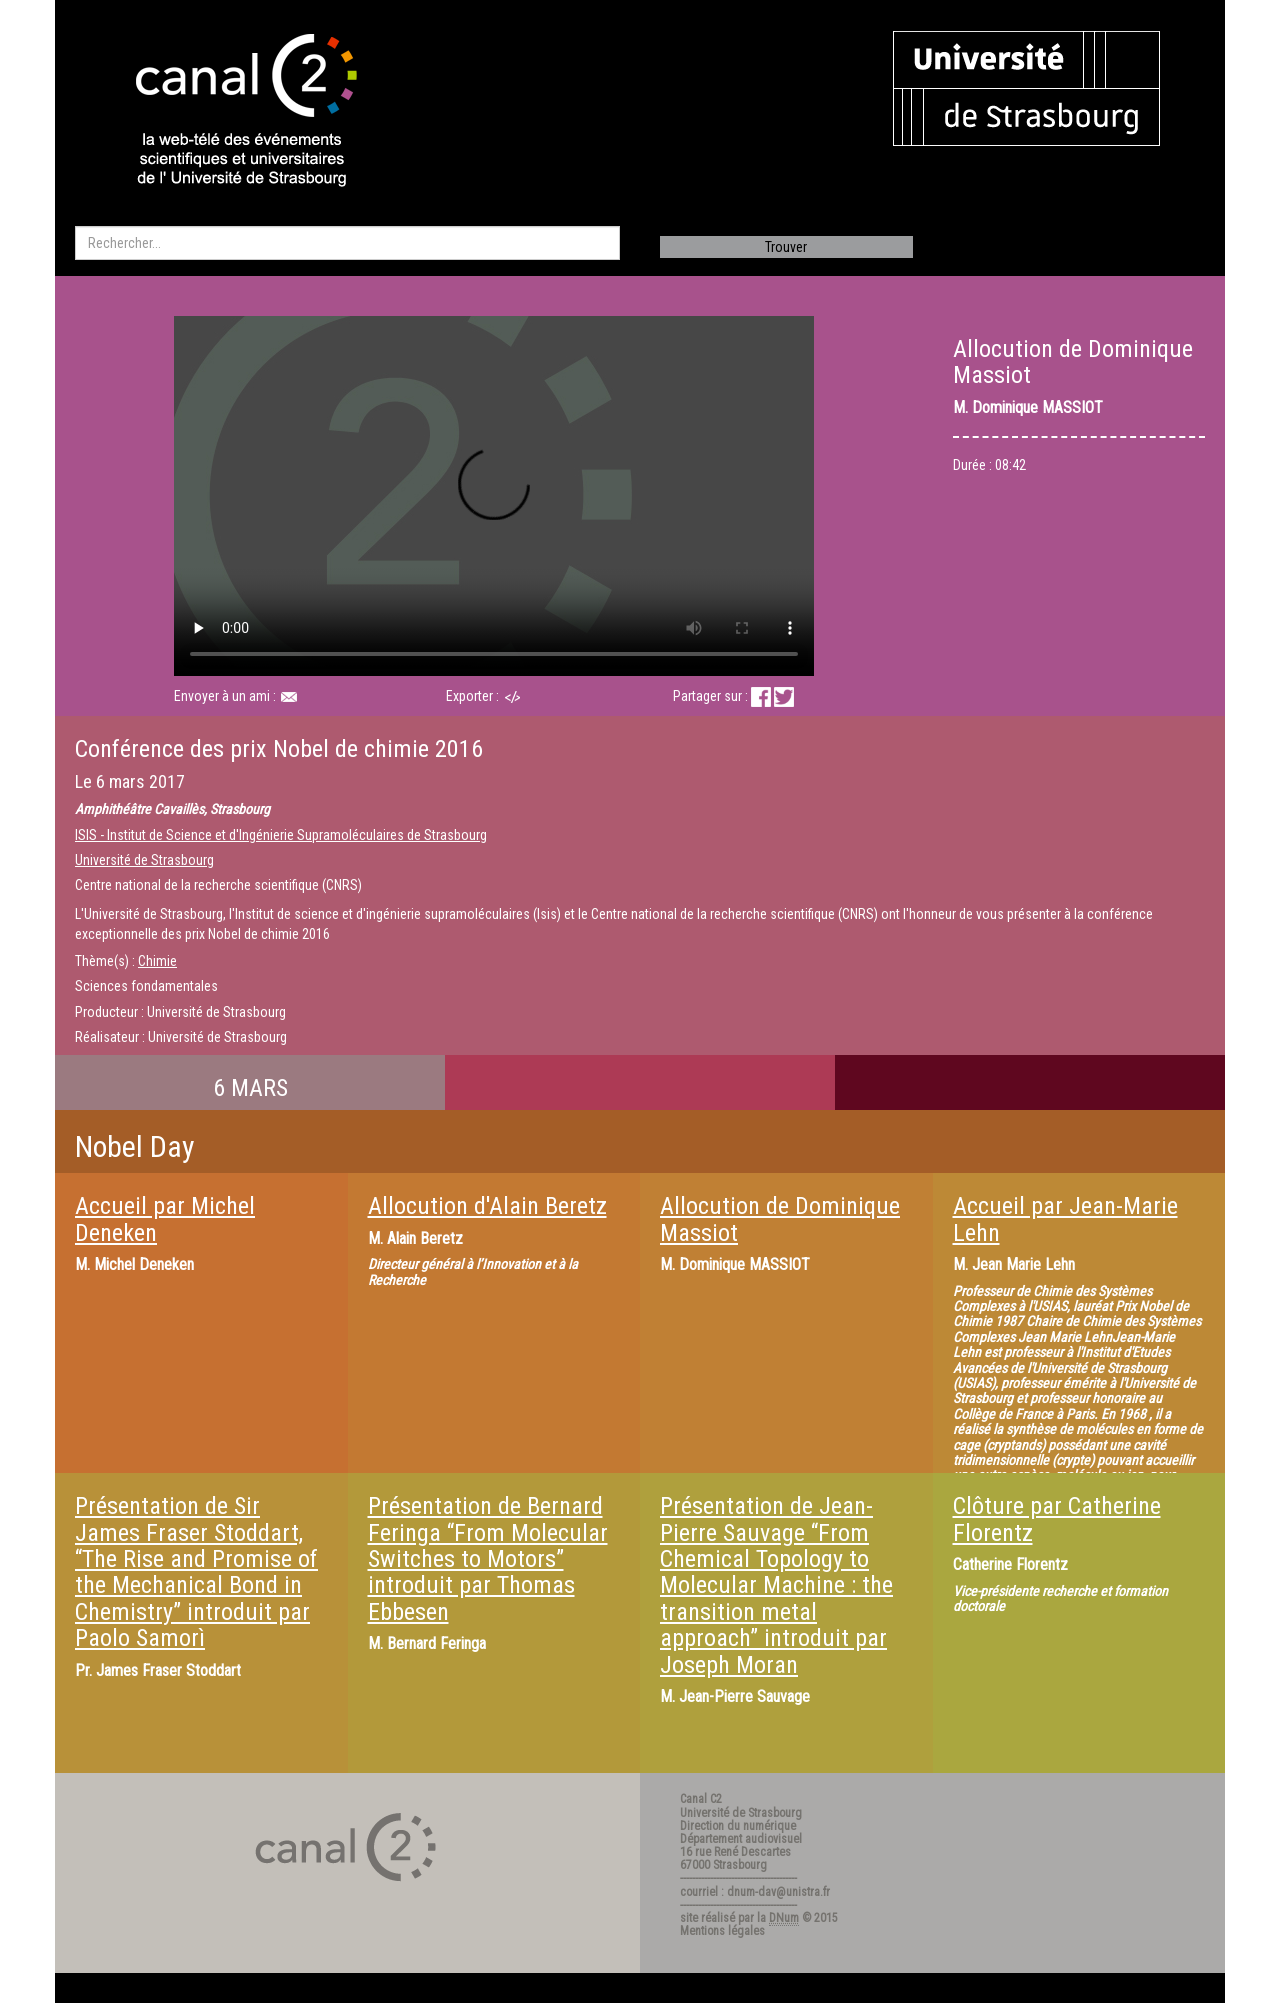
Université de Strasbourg (144, 860)
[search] (347, 243)
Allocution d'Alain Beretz (487, 1206)
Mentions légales (722, 1931)
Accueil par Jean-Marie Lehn (1065, 1219)
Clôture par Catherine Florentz (1057, 1519)
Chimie (157, 961)
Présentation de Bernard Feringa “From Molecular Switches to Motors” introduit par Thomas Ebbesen (488, 1559)
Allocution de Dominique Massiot (780, 1219)
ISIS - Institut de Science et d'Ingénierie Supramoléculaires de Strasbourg (281, 835)
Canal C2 (701, 1799)
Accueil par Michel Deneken (165, 1219)
